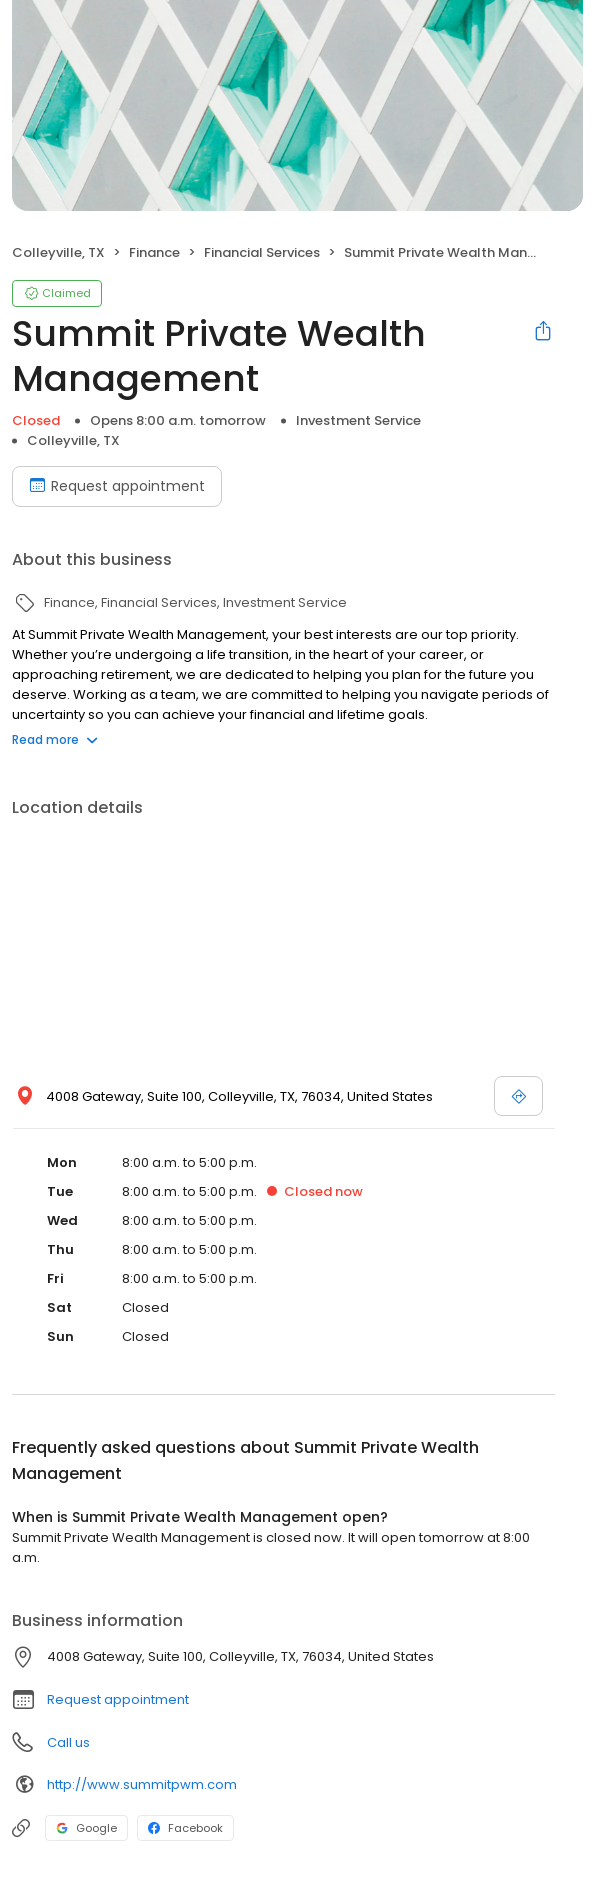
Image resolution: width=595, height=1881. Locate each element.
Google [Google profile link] (86, 1828)
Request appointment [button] (118, 1699)
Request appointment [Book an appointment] (117, 486)
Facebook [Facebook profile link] (185, 1828)
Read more (55, 739)
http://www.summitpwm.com (142, 1784)
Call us (68, 1742)
